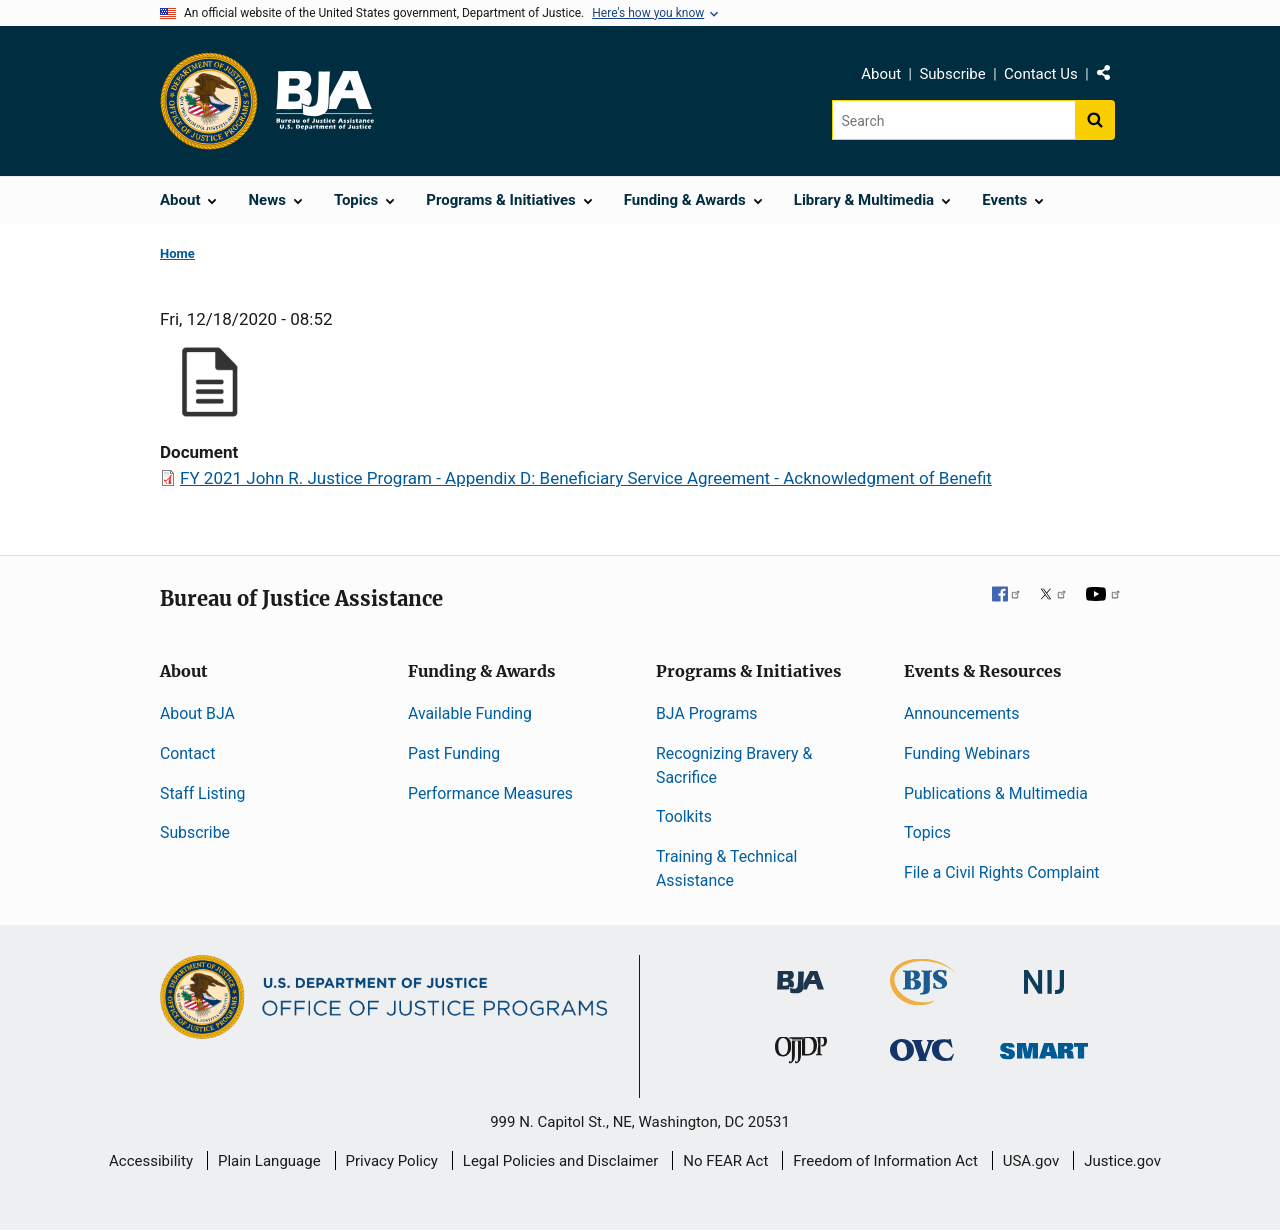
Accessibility (151, 1161)
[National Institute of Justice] (1044, 973)
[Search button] (1095, 120)
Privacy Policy (392, 1161)
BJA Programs (707, 713)
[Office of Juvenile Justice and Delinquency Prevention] (801, 1054)
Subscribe (952, 74)
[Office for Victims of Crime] (922, 1049)
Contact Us (1041, 74)
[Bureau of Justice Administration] (800, 972)
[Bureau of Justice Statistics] (922, 996)
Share (1111, 77)
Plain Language (269, 1161)
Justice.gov (1122, 1161)
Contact (187, 753)
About (881, 74)
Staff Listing (202, 793)
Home (177, 253)
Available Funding (470, 713)
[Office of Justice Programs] (209, 101)
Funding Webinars (967, 753)
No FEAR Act (725, 1161)
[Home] (324, 101)
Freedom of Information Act (885, 1161)
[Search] (953, 120)
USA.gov (1031, 1161)
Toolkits (684, 816)
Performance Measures (490, 793)
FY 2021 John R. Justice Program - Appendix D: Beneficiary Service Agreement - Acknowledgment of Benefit (586, 478)
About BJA (197, 713)
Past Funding (454, 753)
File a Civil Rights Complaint (1002, 872)
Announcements (961, 713)
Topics (927, 832)
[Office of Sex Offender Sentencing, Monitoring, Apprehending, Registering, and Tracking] (1044, 1045)
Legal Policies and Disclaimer (560, 1161)
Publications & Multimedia (996, 793)
